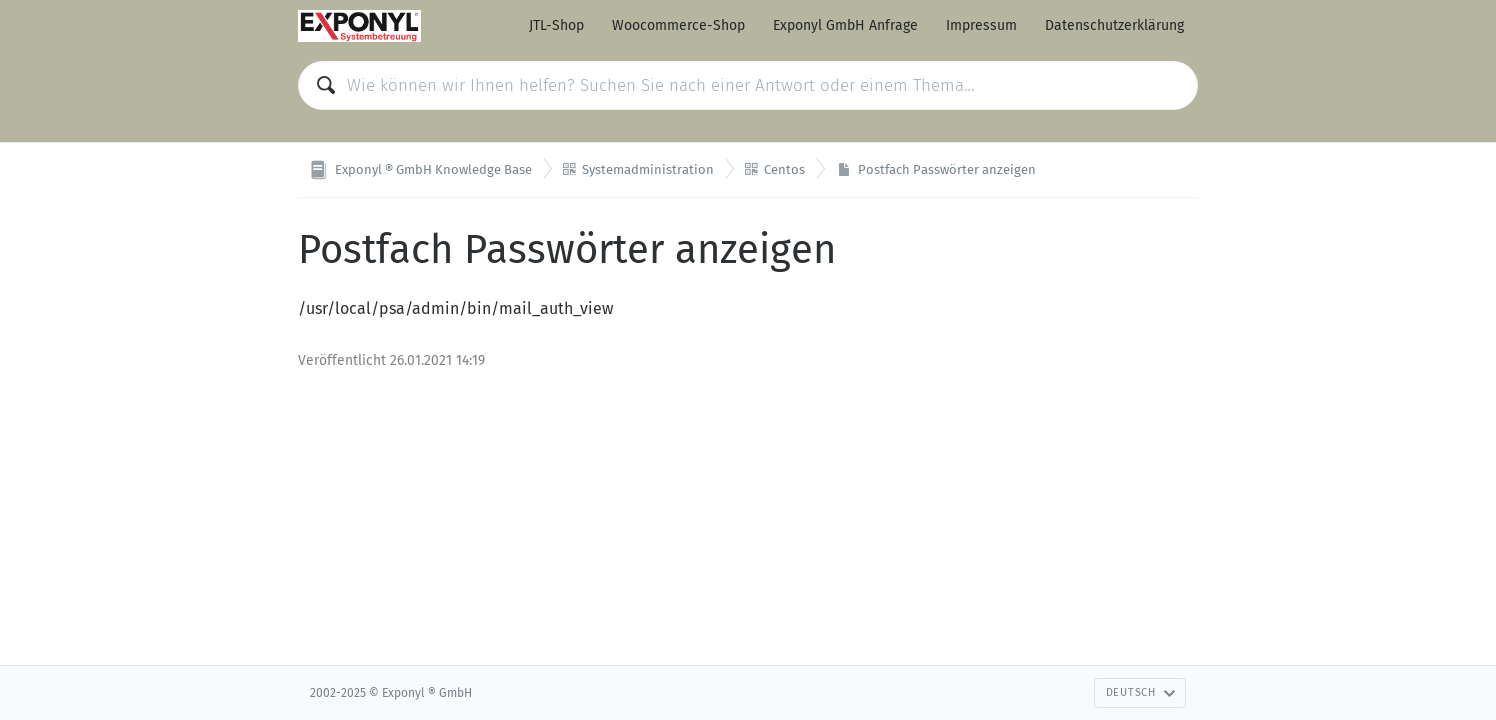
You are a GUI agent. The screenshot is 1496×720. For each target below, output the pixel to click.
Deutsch (1141, 692)
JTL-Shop (556, 25)
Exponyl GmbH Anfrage (845, 25)
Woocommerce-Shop (678, 25)
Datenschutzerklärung (1114, 25)
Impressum (981, 25)
